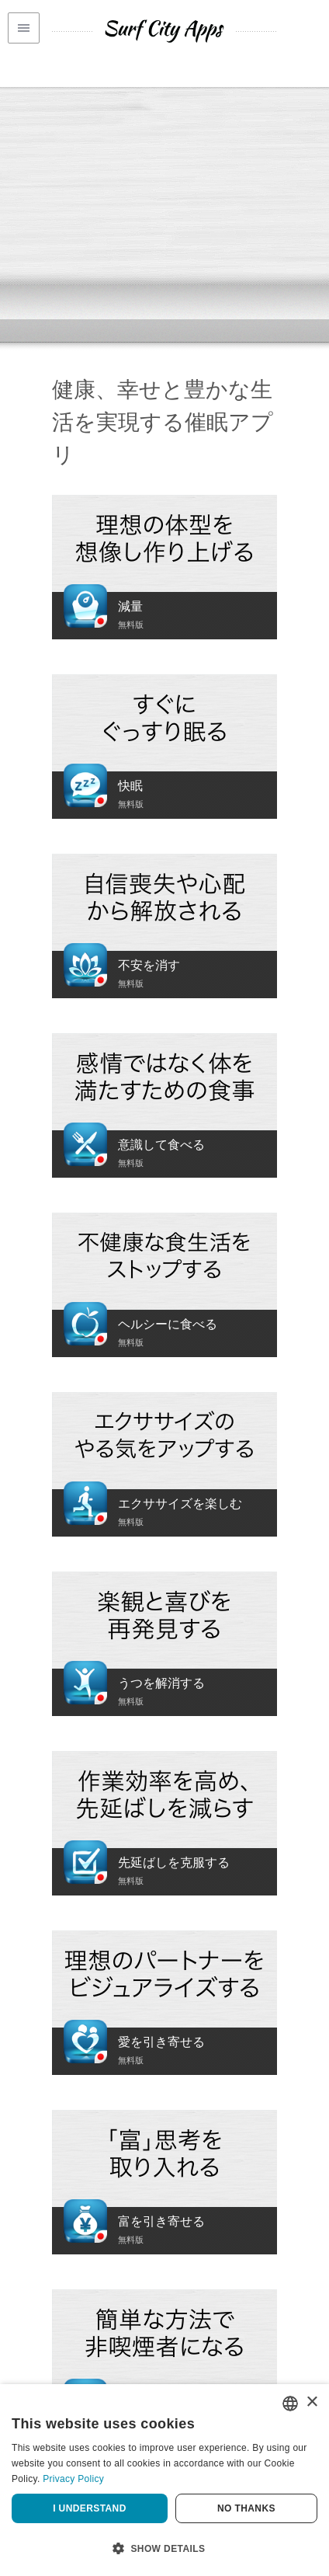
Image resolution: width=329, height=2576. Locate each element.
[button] (164, 2548)
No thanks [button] (246, 2508)
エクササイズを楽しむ (180, 1503)
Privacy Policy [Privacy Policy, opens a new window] (73, 2478)
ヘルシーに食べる (167, 1324)
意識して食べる (161, 1144)
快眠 (130, 785)
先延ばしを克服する (174, 1862)
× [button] (311, 2402)
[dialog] (164, 2480)
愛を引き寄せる (161, 2042)
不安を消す (149, 965)
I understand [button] (89, 2508)
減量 (130, 606)
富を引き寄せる (161, 2221)
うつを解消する (161, 1683)
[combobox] (290, 2403)
